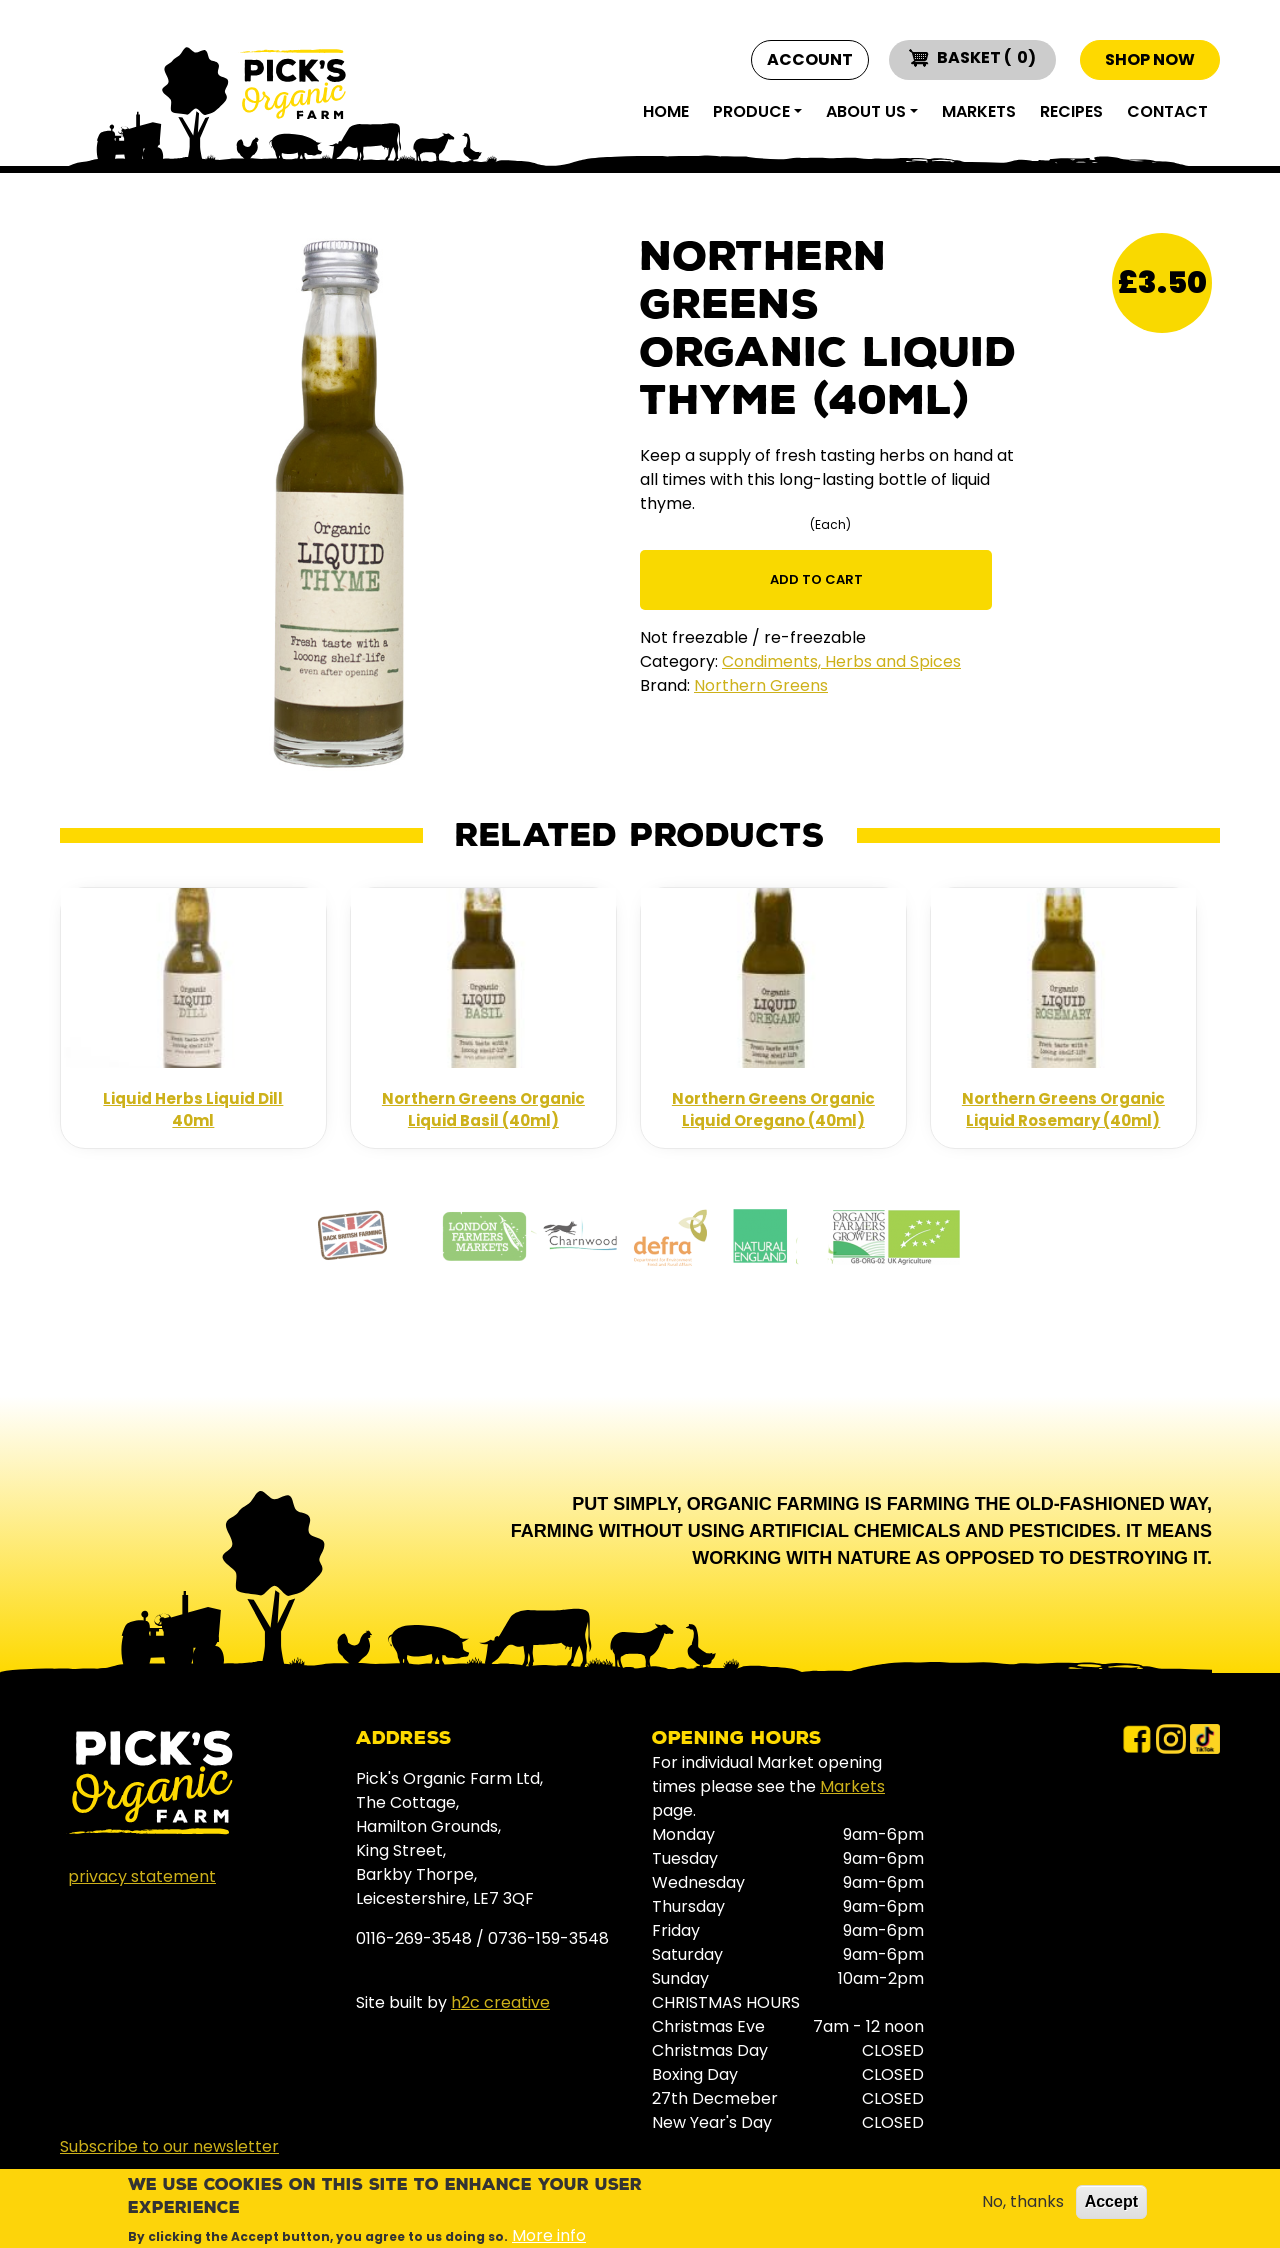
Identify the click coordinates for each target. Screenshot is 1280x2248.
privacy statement (142, 1876)
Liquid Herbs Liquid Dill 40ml (193, 1110)
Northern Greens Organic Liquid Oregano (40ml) (773, 1110)
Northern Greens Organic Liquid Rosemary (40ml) (1063, 1110)
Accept (1111, 2201)
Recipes (1071, 111)
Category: (679, 661)
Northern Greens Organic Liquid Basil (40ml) (483, 1110)
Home (666, 111)
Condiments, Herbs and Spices (841, 661)
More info (549, 2235)
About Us (866, 111)
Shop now (1150, 59)
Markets (979, 111)
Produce (751, 111)
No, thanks (1023, 2201)
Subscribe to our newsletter (169, 2146)
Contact (1167, 111)
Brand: (665, 685)
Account (810, 60)
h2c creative (500, 2002)
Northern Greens (761, 685)
